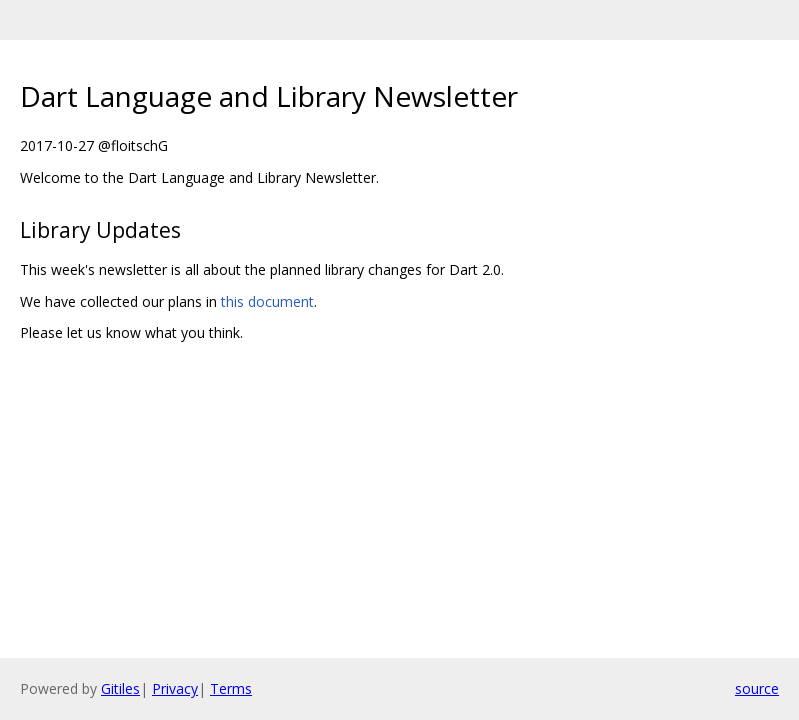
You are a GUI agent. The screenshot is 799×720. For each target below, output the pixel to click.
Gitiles (120, 688)
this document (267, 301)
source (757, 688)
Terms (231, 688)
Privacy (175, 688)
